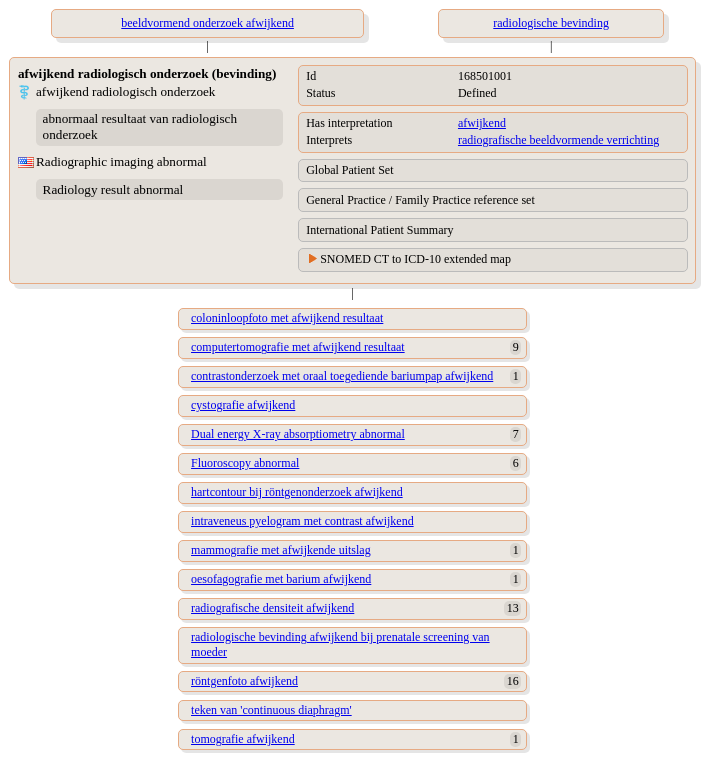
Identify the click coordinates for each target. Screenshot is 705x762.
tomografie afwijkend (243, 739)
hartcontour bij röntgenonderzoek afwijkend (297, 492)
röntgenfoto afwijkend (244, 681)
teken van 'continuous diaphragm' (271, 710)
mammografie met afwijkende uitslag (281, 550)
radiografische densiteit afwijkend (272, 608)
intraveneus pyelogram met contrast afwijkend (302, 521)
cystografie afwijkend (243, 405)
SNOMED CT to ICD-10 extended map (415, 259)
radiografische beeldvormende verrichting (558, 140)
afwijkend (482, 123)
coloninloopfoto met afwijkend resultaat (287, 318)
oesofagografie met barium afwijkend (281, 579)
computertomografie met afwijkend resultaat (298, 347)
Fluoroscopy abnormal (245, 463)
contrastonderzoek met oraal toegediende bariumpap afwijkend (342, 376)
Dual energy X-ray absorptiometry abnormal (298, 434)
